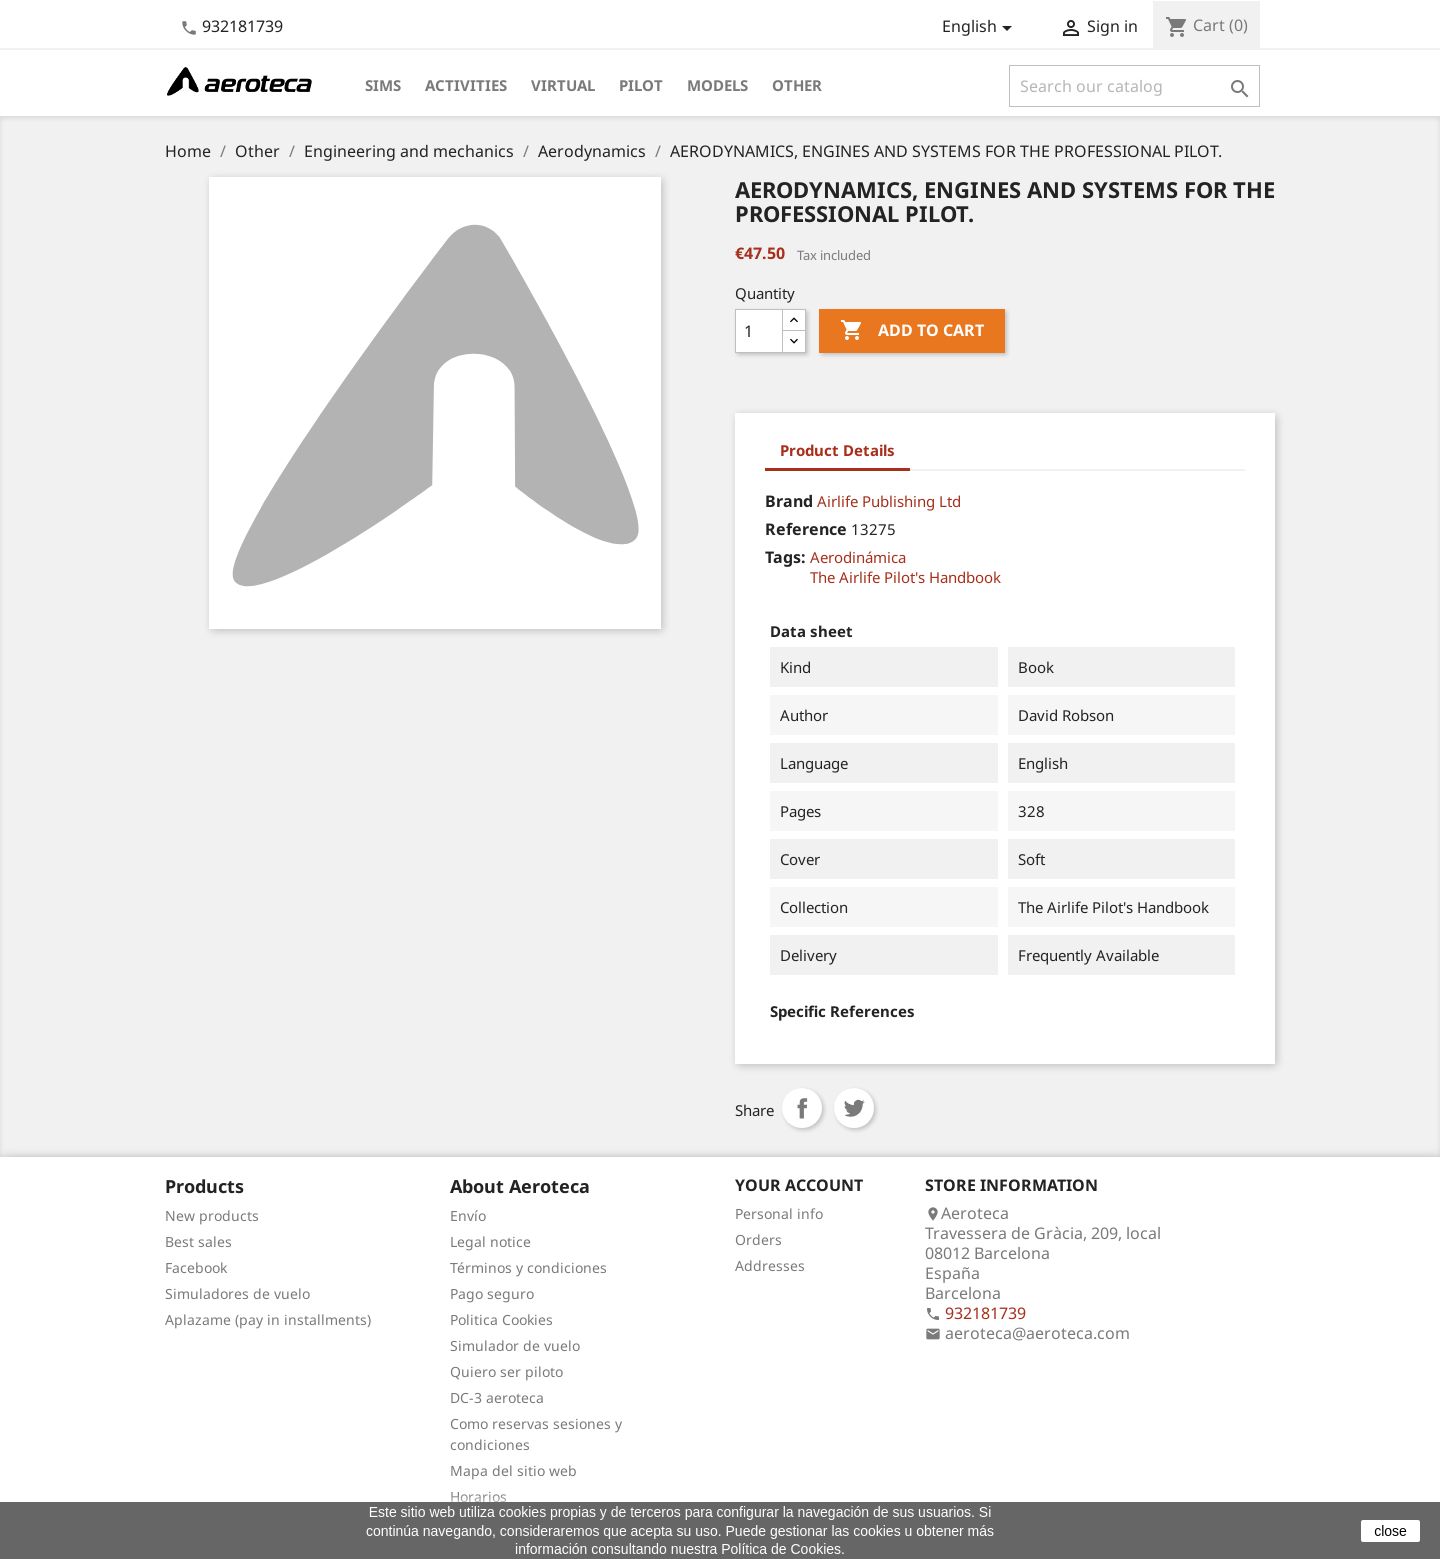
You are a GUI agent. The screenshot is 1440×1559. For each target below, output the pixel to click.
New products (212, 1215)
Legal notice (490, 1241)
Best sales (198, 1241)
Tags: (785, 557)
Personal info (779, 1213)
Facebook (196, 1267)
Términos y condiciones (528, 1267)
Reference (806, 529)
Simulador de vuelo (515, 1345)
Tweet (854, 1108)
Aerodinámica (858, 557)
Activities (466, 85)
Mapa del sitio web (513, 1470)
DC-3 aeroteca (497, 1397)
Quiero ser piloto (506, 1371)
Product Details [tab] (837, 450)
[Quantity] (759, 331)
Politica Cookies (501, 1319)
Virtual (563, 85)
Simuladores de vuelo (237, 1293)
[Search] (1134, 86)
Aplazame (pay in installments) (268, 1319)
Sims (383, 85)
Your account (799, 1185)
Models (717, 85)
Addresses (770, 1265)
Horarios (478, 1496)
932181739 (242, 26)
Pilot (641, 85)
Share (802, 1108)
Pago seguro (492, 1293)
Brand (789, 501)
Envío (468, 1215)
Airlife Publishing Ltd (889, 501)
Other (797, 85)
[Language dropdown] (980, 28)
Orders (758, 1239)
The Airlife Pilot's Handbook (905, 577)
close (1390, 1531)
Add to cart (912, 331)
